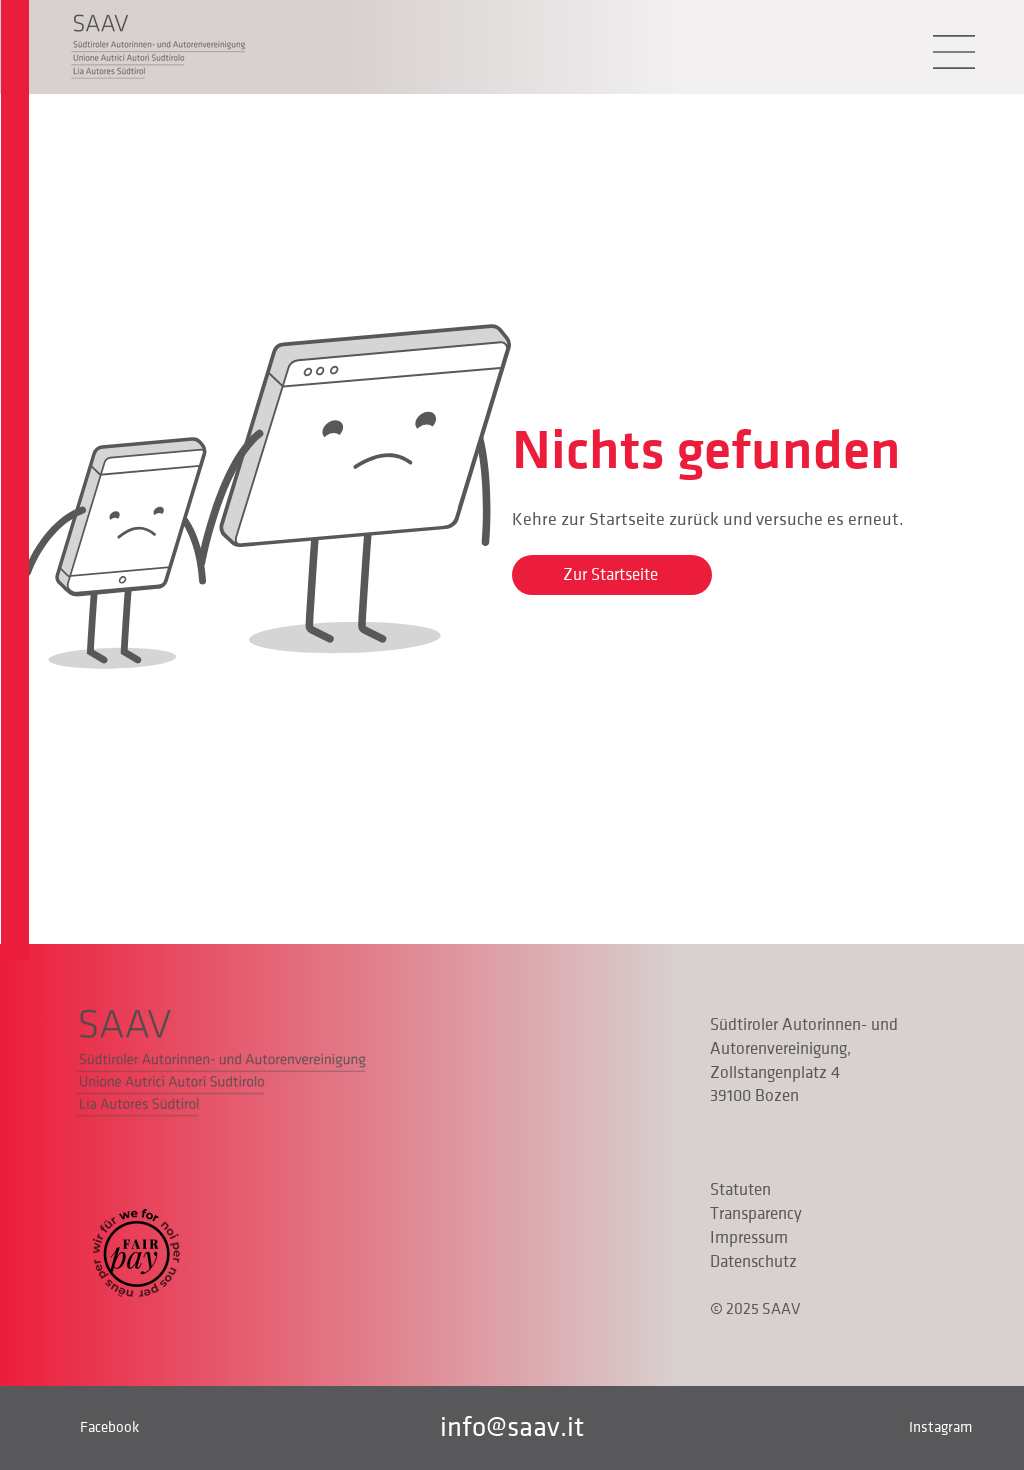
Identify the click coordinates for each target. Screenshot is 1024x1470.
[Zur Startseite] (612, 575)
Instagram (940, 1427)
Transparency (756, 1214)
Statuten (740, 1190)
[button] (954, 52)
